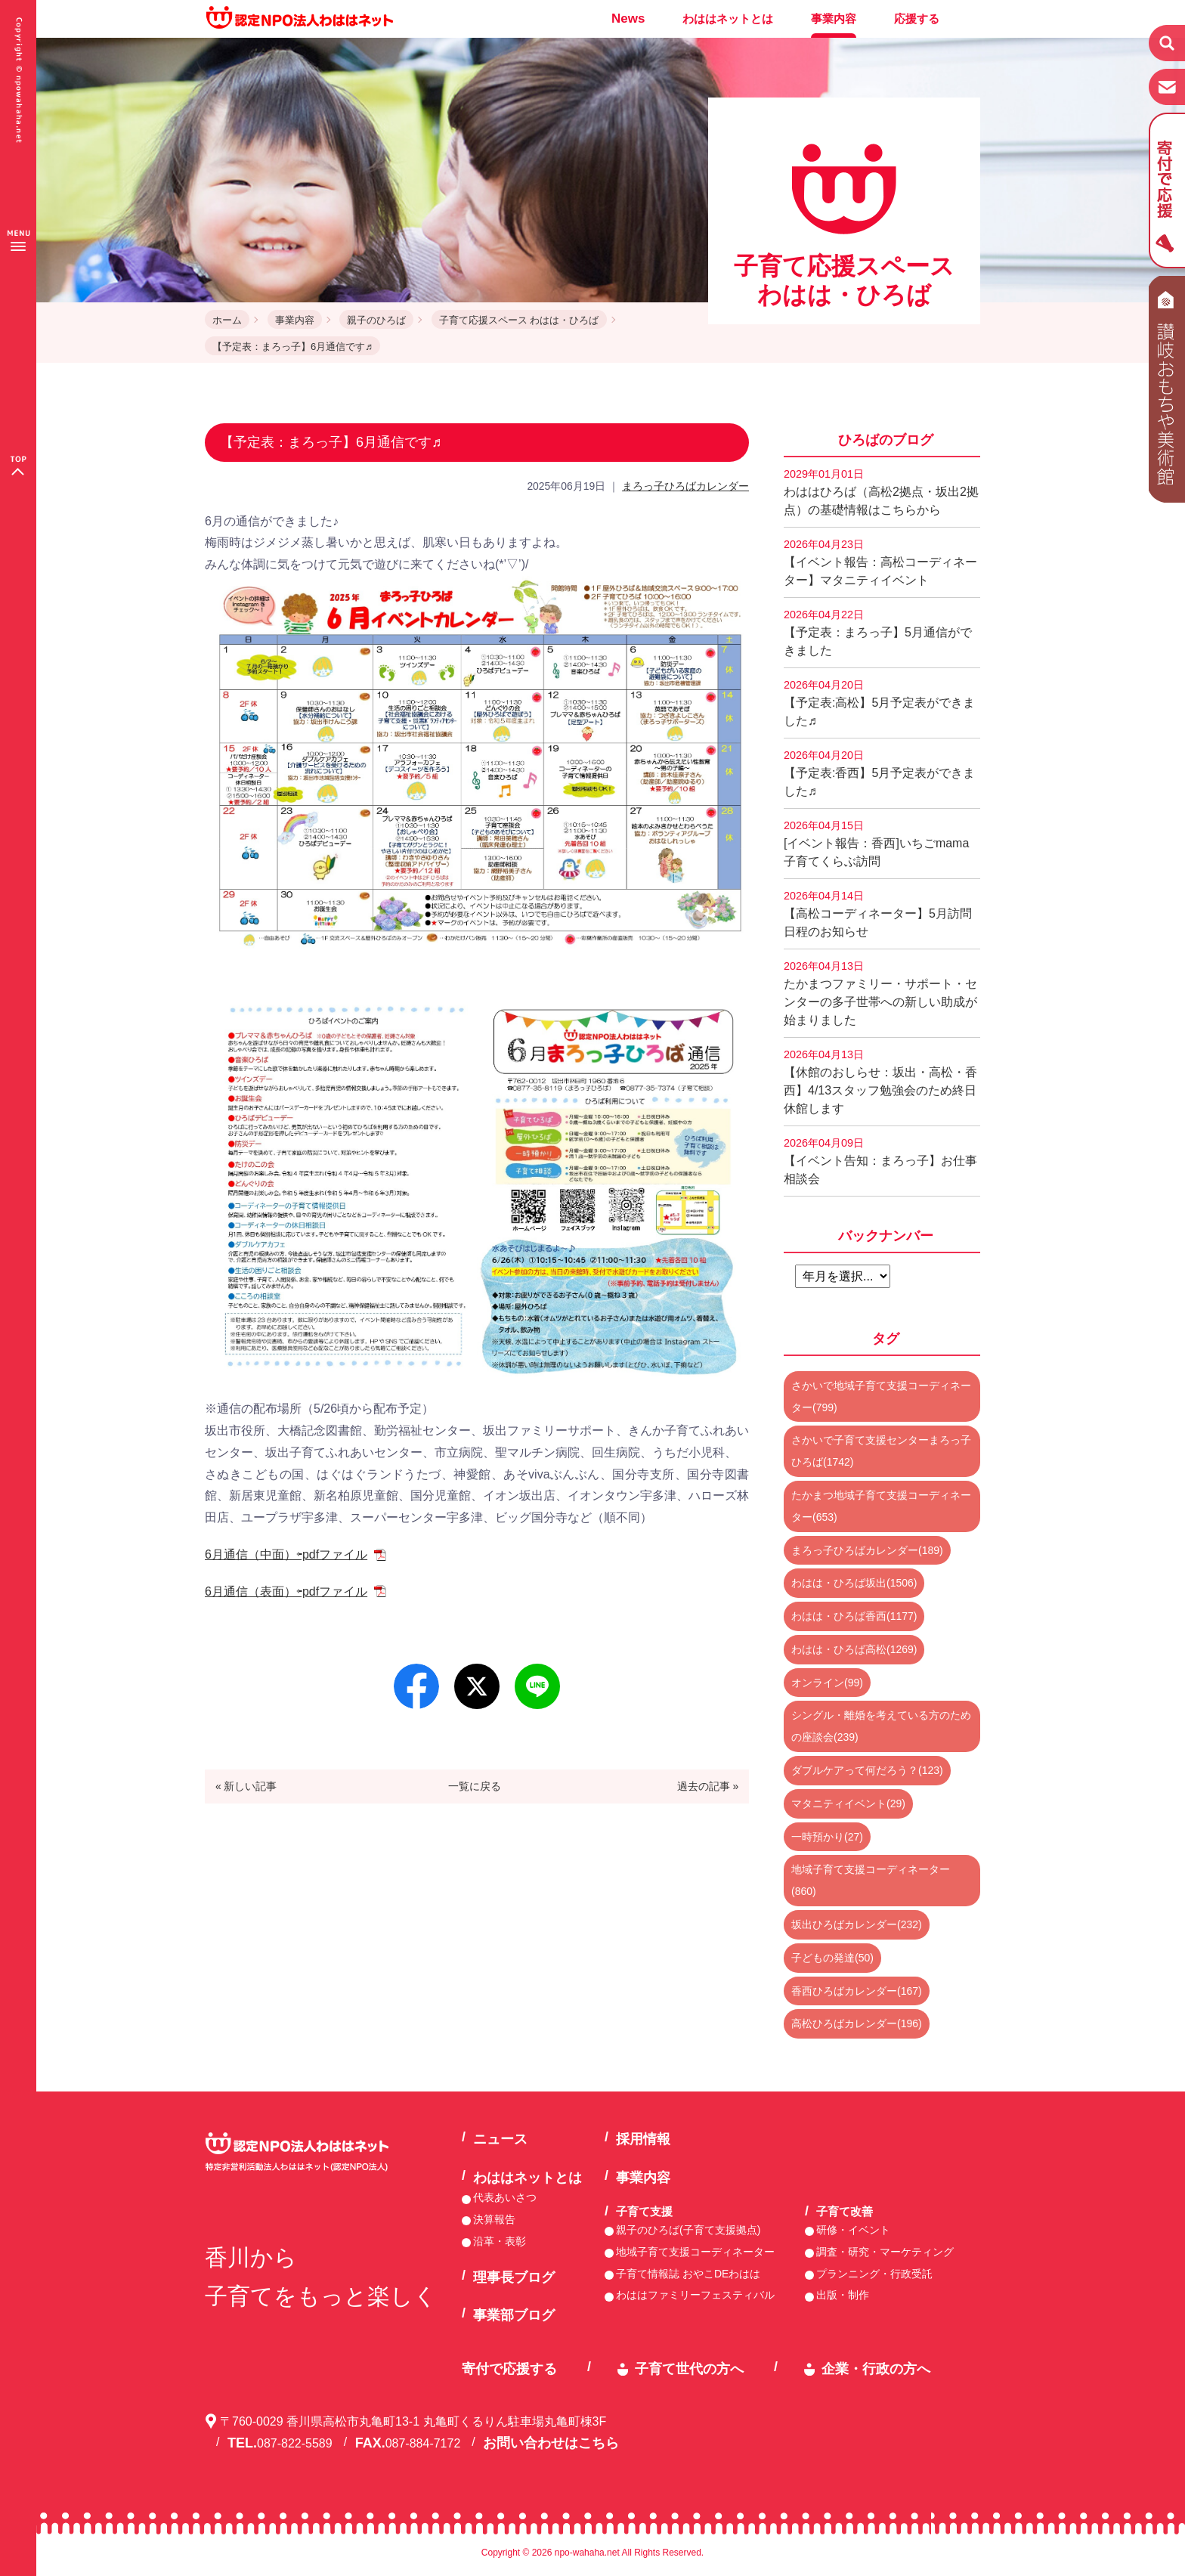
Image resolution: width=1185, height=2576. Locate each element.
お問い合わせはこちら (551, 2443)
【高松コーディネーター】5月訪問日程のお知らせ (878, 914)
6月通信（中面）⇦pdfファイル (286, 1554)
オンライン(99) (827, 1683)
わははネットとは (727, 18)
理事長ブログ (514, 2277)
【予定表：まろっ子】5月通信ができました (878, 632)
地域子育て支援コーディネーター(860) (870, 1880)
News (628, 18)
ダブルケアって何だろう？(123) (867, 1770)
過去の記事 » (708, 1786)
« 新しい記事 (246, 1786)
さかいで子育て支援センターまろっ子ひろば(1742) (881, 1451)
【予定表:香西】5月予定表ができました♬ (879, 773)
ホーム (227, 320)
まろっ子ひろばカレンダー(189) (867, 1550)
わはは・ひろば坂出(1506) (854, 1583)
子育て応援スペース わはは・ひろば (519, 320)
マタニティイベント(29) (848, 1803)
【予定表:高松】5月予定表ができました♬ (879, 703)
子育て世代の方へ (689, 2368)
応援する (916, 18)
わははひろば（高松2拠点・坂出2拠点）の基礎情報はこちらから (881, 492)
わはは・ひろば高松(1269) (854, 1649)
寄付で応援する (509, 2368)
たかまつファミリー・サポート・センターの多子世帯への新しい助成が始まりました (880, 993)
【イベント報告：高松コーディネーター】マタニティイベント (880, 562)
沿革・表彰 (499, 2241)
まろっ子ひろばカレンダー (685, 486)
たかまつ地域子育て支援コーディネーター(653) (881, 1506)
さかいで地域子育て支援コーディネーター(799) (881, 1396)
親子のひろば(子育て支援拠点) (688, 2230)
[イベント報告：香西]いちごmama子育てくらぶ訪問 (876, 843)
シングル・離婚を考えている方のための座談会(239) (881, 1726)
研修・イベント (853, 2230)
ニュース (500, 2139)
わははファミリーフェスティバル (695, 2295)
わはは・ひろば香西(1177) (854, 1616)
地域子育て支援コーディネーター (695, 2252)
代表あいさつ (505, 2197)
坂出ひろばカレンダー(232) (856, 1924)
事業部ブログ (514, 2315)
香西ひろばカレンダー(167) (856, 1991)
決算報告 (494, 2219)
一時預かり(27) (827, 1837)
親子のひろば (376, 320)
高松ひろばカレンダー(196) (856, 2023)
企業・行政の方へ (875, 2368)
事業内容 (833, 18)
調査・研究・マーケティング (885, 2252)
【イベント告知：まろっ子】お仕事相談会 (880, 1161)
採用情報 (643, 2139)
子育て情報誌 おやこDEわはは (688, 2274)
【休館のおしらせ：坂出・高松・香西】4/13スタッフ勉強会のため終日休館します (880, 1081)
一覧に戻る (474, 1786)
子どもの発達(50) (832, 1958)
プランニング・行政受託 (874, 2274)
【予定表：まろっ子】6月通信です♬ (292, 346)
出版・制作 (842, 2295)
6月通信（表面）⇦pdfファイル (286, 1591)
